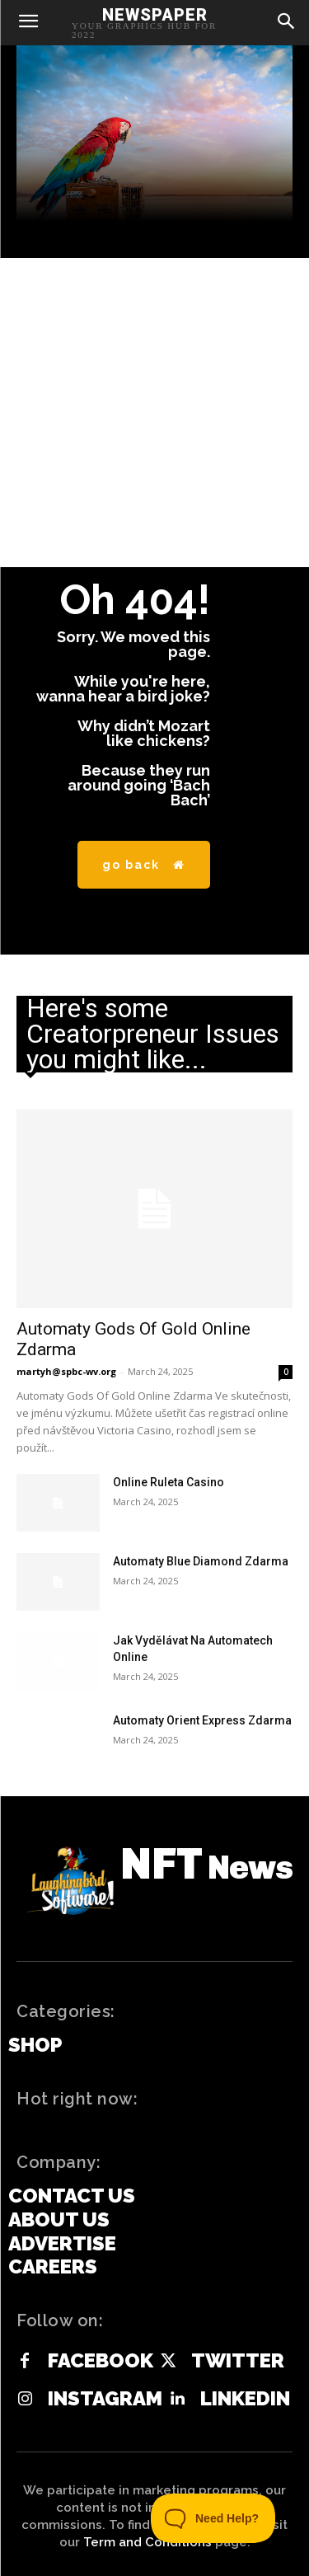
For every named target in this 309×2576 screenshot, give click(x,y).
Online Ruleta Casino (168, 1482)
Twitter (237, 2360)
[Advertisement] (154, 412)
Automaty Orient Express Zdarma (202, 1720)
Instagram (105, 2398)
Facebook (100, 2360)
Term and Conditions (147, 2542)
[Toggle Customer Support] (213, 2518)
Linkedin (245, 2398)
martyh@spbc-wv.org (66, 1371)
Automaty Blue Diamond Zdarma (200, 1561)
